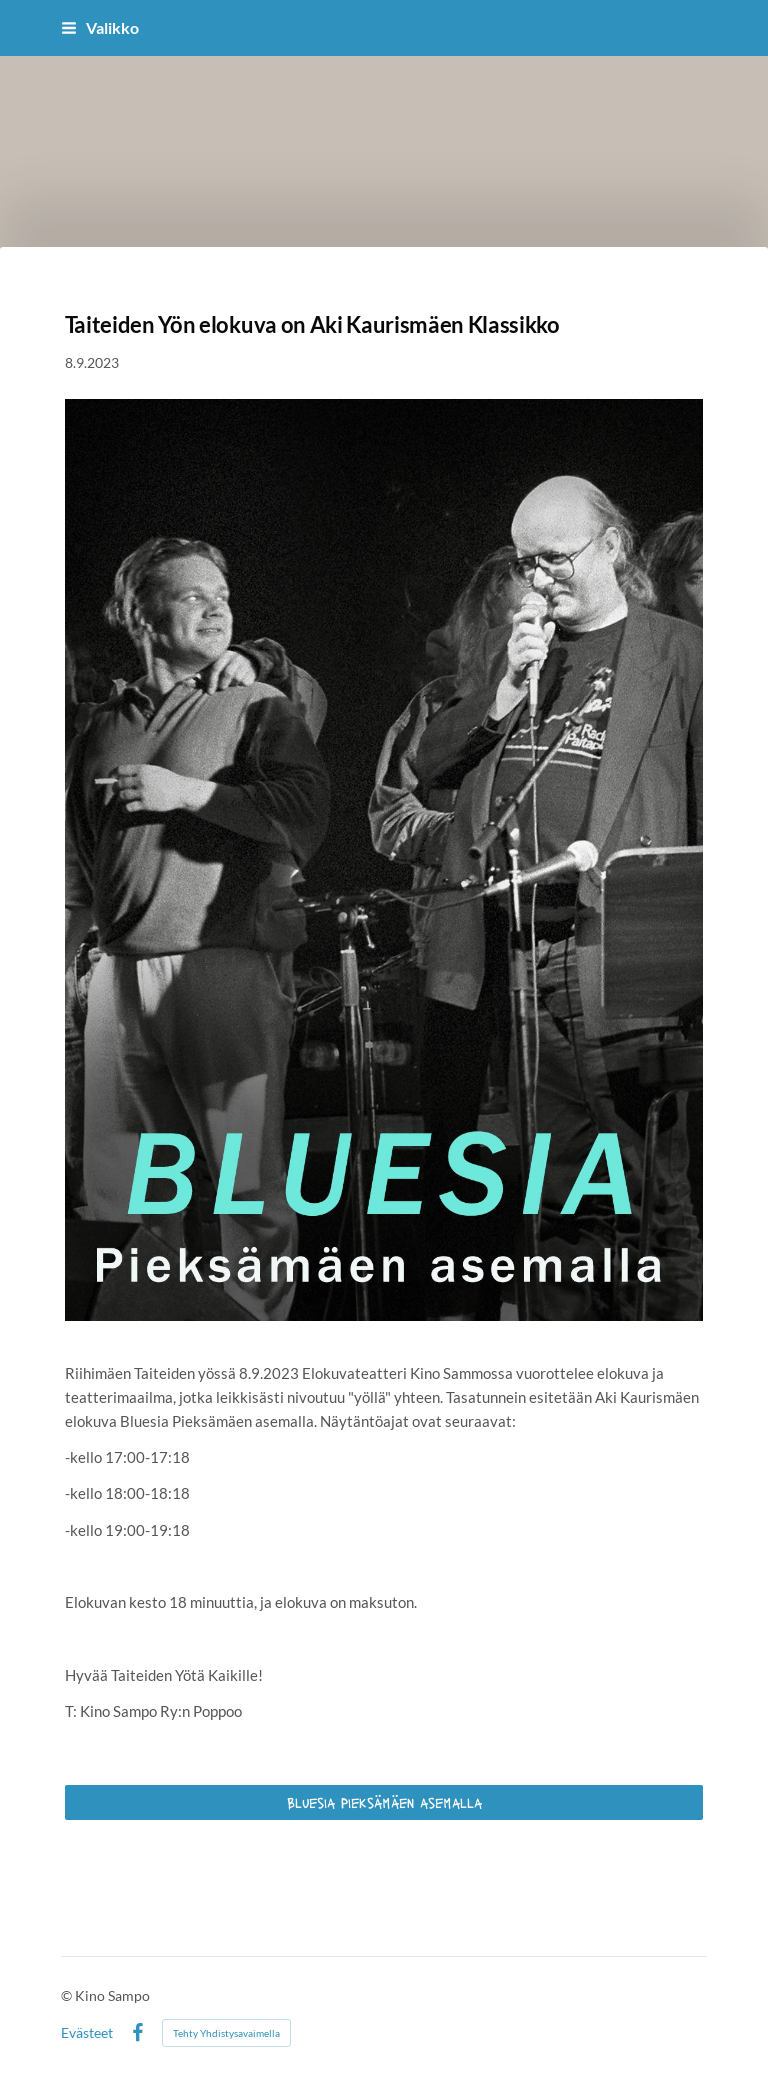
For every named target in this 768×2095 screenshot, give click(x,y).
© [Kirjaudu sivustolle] (68, 1995)
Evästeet (87, 2033)
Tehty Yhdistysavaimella (226, 2033)
